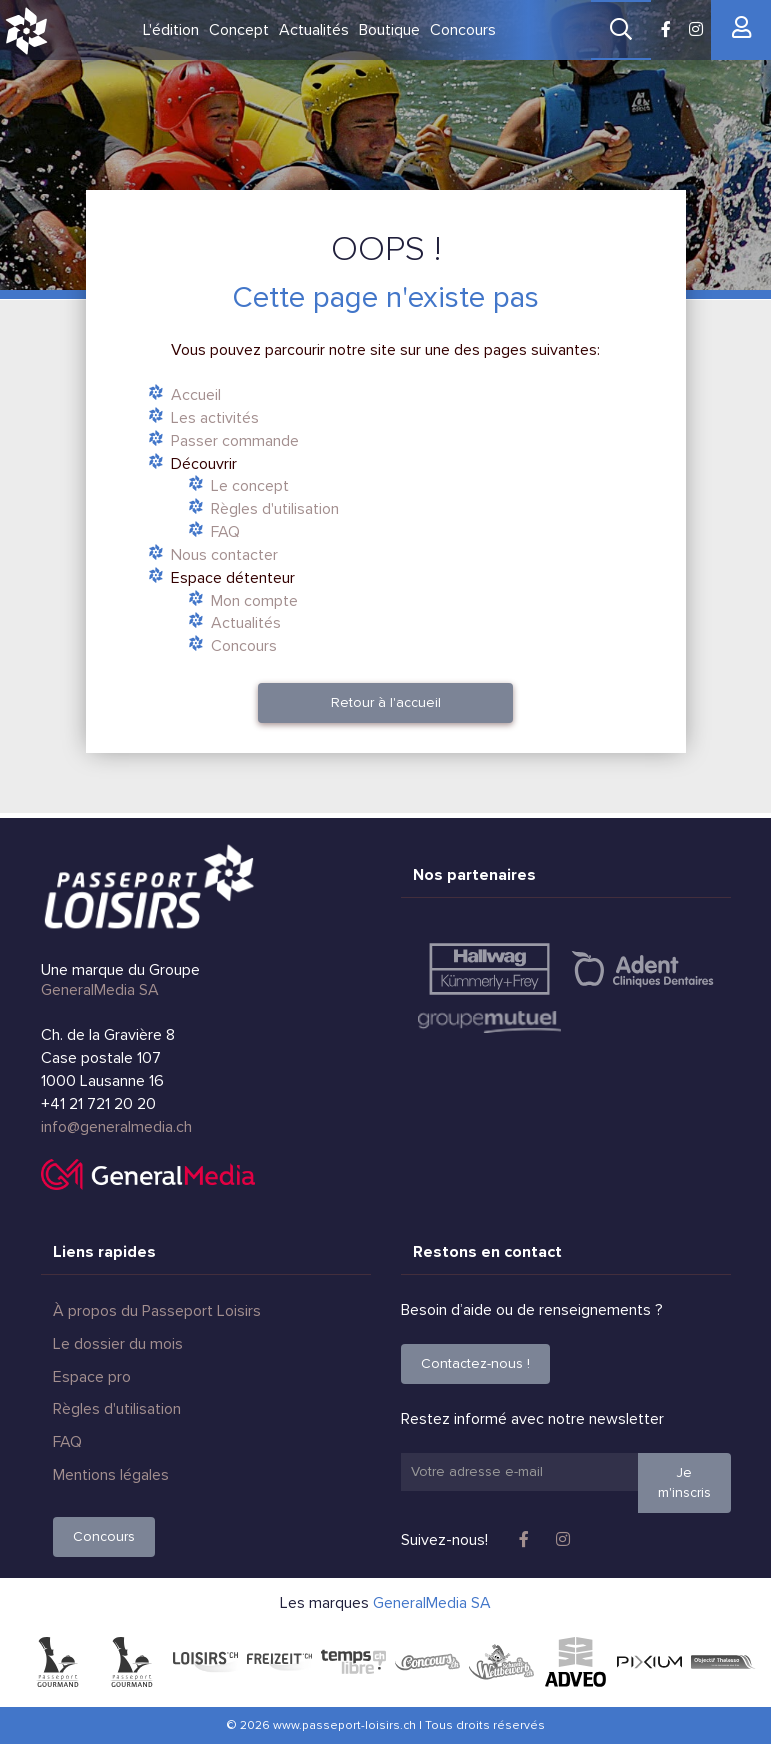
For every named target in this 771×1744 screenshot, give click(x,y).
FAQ (225, 532)
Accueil (196, 395)
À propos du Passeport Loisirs (157, 1311)
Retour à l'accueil (386, 702)
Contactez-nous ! (475, 1363)
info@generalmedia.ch (116, 1127)
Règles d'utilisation (275, 509)
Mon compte (254, 601)
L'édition (171, 30)
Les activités (215, 418)
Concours (463, 30)
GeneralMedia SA (100, 990)
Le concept (250, 486)
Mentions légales (111, 1475)
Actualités (314, 30)
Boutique (389, 30)
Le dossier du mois (118, 1344)
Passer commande (235, 441)
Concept (239, 30)
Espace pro (92, 1377)
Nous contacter (224, 555)
